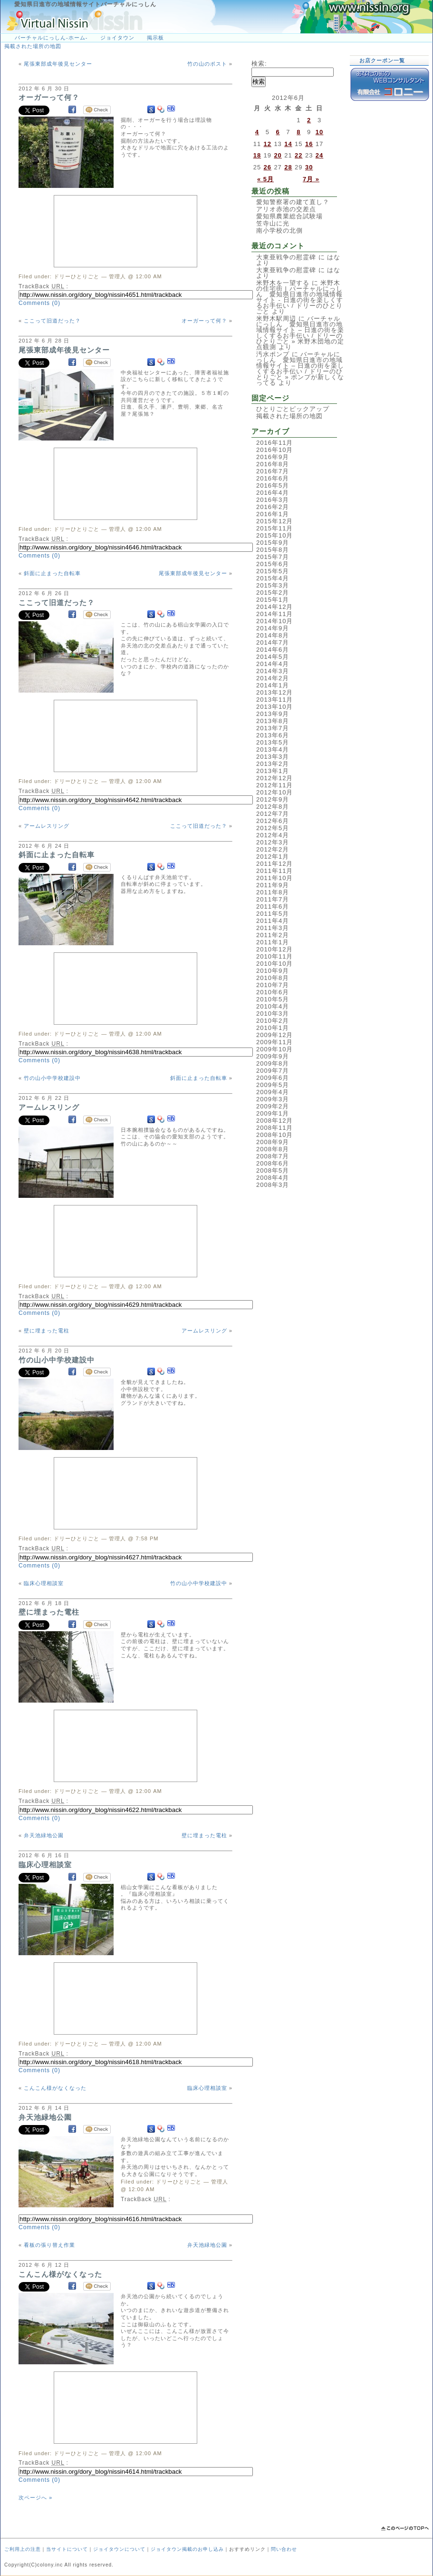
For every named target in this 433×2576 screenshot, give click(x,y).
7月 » (311, 179)
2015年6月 (272, 564)
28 (288, 167)
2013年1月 (272, 770)
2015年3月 (272, 585)
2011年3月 (272, 927)
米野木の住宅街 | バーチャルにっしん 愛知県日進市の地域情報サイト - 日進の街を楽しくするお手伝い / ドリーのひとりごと (299, 297)
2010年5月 (272, 999)
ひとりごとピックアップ (292, 408)
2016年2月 (272, 506)
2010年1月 (272, 1027)
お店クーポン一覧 (382, 60)
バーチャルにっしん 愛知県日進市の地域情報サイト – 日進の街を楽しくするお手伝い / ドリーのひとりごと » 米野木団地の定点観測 (300, 333)
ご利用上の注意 (22, 2549)
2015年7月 (272, 556)
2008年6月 (272, 1163)
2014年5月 (272, 656)
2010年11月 (274, 956)
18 (257, 155)
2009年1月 (272, 1113)
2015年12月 (274, 521)
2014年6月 (272, 649)
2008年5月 (272, 1170)
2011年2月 (272, 935)
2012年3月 (272, 842)
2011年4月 (272, 920)
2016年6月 (272, 478)
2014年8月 (272, 635)
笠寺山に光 (272, 223)
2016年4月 (272, 492)
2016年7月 (272, 471)
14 (288, 143)
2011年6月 (272, 906)
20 (277, 155)
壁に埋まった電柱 (46, 1330)
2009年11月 (274, 1042)
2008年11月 (274, 1127)
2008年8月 (272, 1149)
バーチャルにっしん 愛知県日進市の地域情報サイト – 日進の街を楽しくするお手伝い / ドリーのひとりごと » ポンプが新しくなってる (300, 368)
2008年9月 (272, 1142)
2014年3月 (272, 671)
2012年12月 (274, 778)
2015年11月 (274, 528)
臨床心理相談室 (44, 1583)
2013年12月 (274, 692)
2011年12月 (274, 863)
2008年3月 (272, 1184)
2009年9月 (272, 1056)
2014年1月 (272, 685)
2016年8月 (272, 464)
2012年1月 (272, 856)
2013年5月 (272, 742)
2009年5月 (272, 1084)
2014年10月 (274, 621)
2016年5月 (272, 485)
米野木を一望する (282, 282)
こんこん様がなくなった (55, 2088)
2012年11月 (274, 785)
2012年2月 (272, 849)
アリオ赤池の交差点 (286, 209)
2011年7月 (272, 899)
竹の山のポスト (207, 64)
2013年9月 (272, 713)
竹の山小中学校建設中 (52, 1078)
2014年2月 (272, 678)
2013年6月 (272, 735)
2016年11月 (274, 442)
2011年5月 (272, 913)
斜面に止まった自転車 (52, 573)
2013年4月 (272, 749)
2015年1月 (272, 599)
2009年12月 (274, 1034)
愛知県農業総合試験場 (289, 216)
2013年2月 (272, 763)
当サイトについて (67, 2549)
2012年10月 (274, 792)
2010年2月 (272, 1020)
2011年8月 (272, 892)
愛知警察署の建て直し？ (292, 202)
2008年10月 (274, 1134)
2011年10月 (274, 878)
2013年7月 (272, 728)
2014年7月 (272, 642)
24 (319, 155)
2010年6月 (272, 992)
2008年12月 (274, 1120)
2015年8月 (272, 549)
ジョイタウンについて (119, 2549)
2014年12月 (274, 606)
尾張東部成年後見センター (58, 64)
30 (309, 167)
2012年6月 (272, 820)
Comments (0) (39, 303)
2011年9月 (272, 885)
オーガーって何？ (49, 97)
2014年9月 (272, 628)
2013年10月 (274, 706)
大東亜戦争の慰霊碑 (286, 257)
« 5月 (265, 179)
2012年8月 (272, 806)
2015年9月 (272, 542)
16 (309, 143)
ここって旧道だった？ (52, 320)
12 (267, 143)
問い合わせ (284, 2549)
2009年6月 (272, 1077)
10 (319, 132)
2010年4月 (272, 1006)
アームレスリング (46, 826)
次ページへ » (35, 2497)
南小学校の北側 (279, 230)
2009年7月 (272, 1070)
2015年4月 (272, 578)
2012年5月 (272, 828)
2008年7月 (272, 1156)
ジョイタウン (117, 37)
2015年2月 (272, 592)
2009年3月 (272, 1099)
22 (298, 155)
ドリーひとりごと (76, 276)
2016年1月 (272, 514)
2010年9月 (272, 970)
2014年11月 (274, 613)
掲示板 (155, 37)
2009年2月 (272, 1106)
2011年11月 (274, 870)
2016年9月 (272, 456)
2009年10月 (274, 1049)
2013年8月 (272, 721)
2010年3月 (272, 1013)
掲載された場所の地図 (32, 46)
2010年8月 (272, 977)
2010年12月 (274, 949)
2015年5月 (272, 571)
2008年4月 (272, 1177)
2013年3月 (272, 756)
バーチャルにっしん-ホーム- (51, 37)
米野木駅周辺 (276, 318)
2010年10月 (274, 963)
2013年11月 (274, 699)
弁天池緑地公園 (44, 1835)
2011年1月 (272, 942)
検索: (259, 63)
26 (267, 167)
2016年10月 (274, 449)
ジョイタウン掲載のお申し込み (187, 2549)
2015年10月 (274, 535)
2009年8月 (272, 1063)
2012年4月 (272, 835)
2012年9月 (272, 799)
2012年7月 (272, 813)
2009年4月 (272, 1092)
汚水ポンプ (272, 354)
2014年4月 (272, 663)
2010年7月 (272, 985)
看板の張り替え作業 (49, 2245)
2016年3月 (272, 499)
